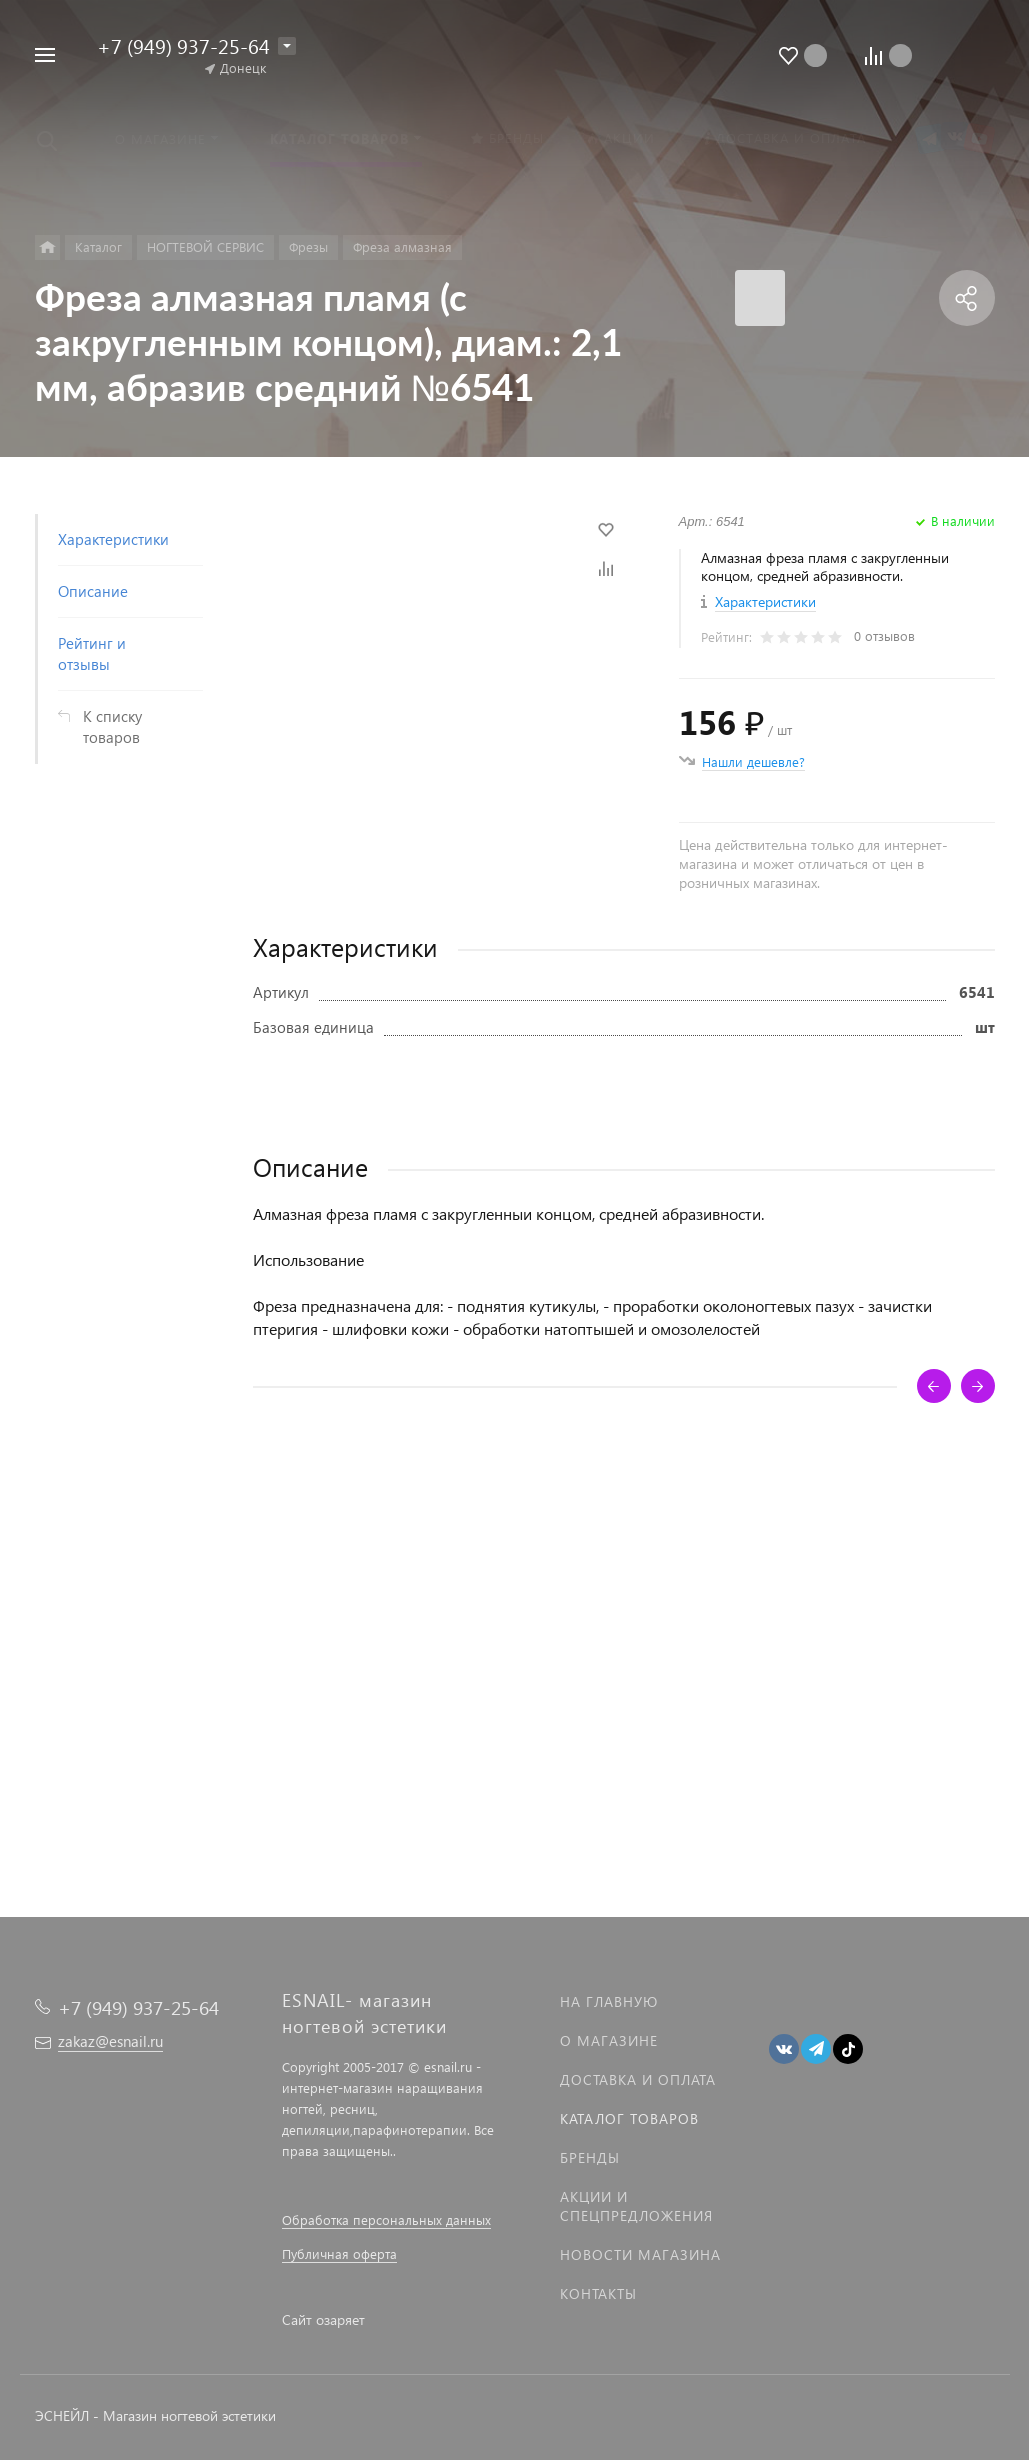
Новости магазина (640, 2254)
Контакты (598, 2293)
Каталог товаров (629, 2118)
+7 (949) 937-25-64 (183, 45)
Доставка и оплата (638, 2079)
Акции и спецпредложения (636, 2206)
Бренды (590, 2157)
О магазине (609, 2040)
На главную (609, 2001)
